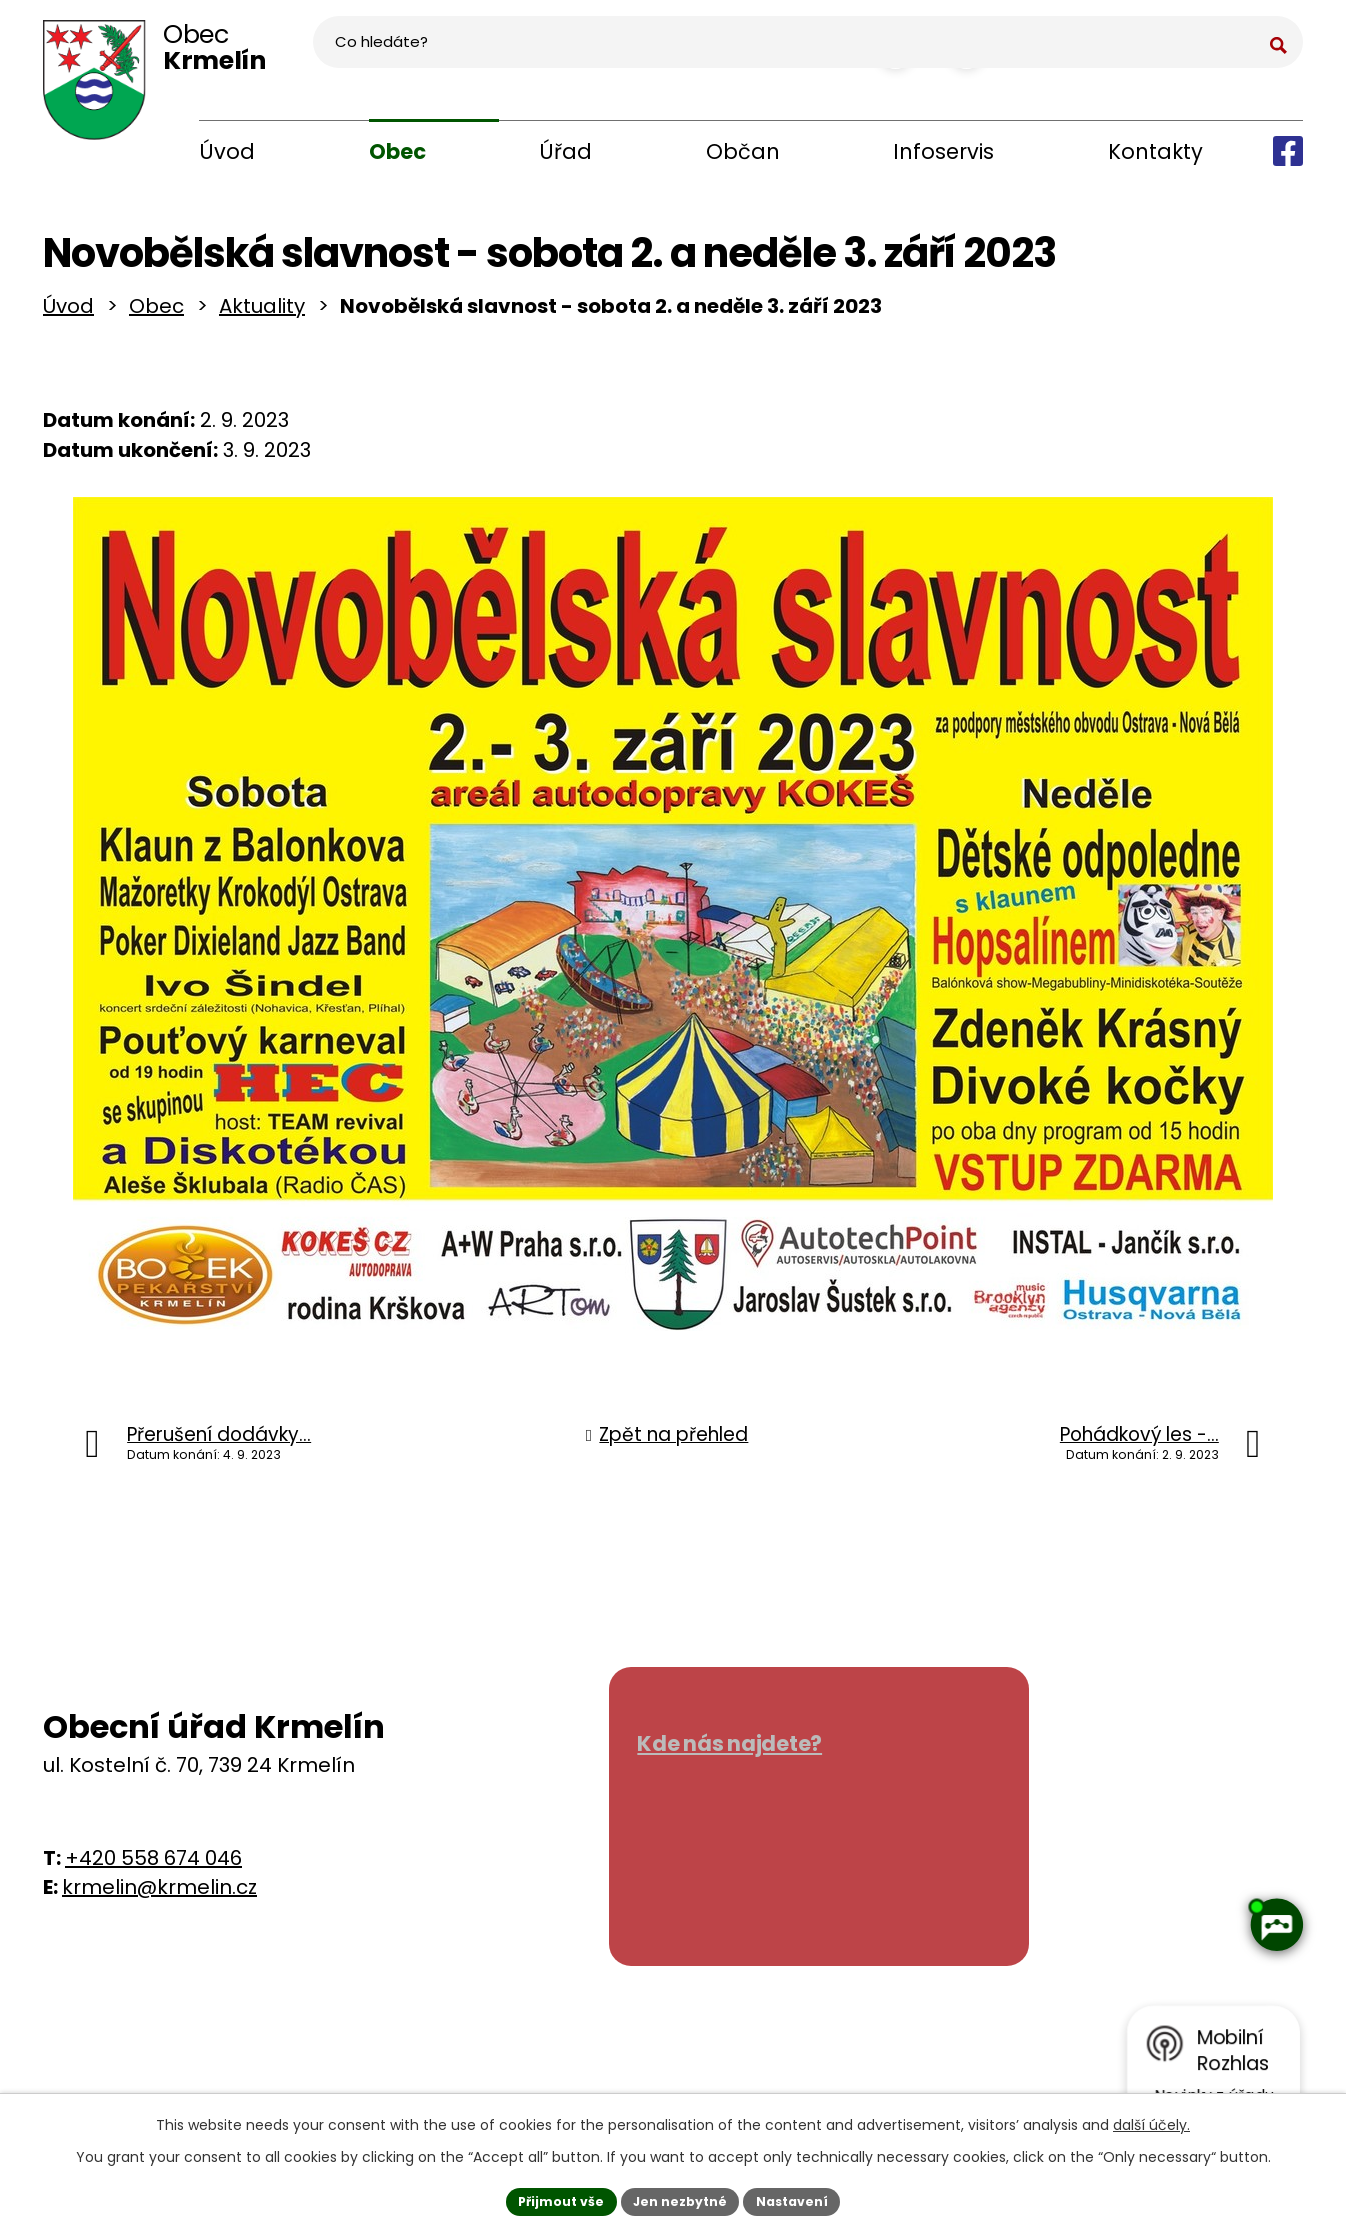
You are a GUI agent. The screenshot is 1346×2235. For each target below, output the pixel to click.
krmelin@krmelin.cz (159, 1897)
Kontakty (1155, 151)
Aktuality (262, 316)
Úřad (565, 151)
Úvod (227, 151)
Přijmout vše (548, 2198)
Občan (743, 151)
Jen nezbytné (680, 2198)
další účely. (1151, 2119)
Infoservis (943, 151)
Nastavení (805, 2198)
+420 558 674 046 (153, 1868)
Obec (397, 151)
